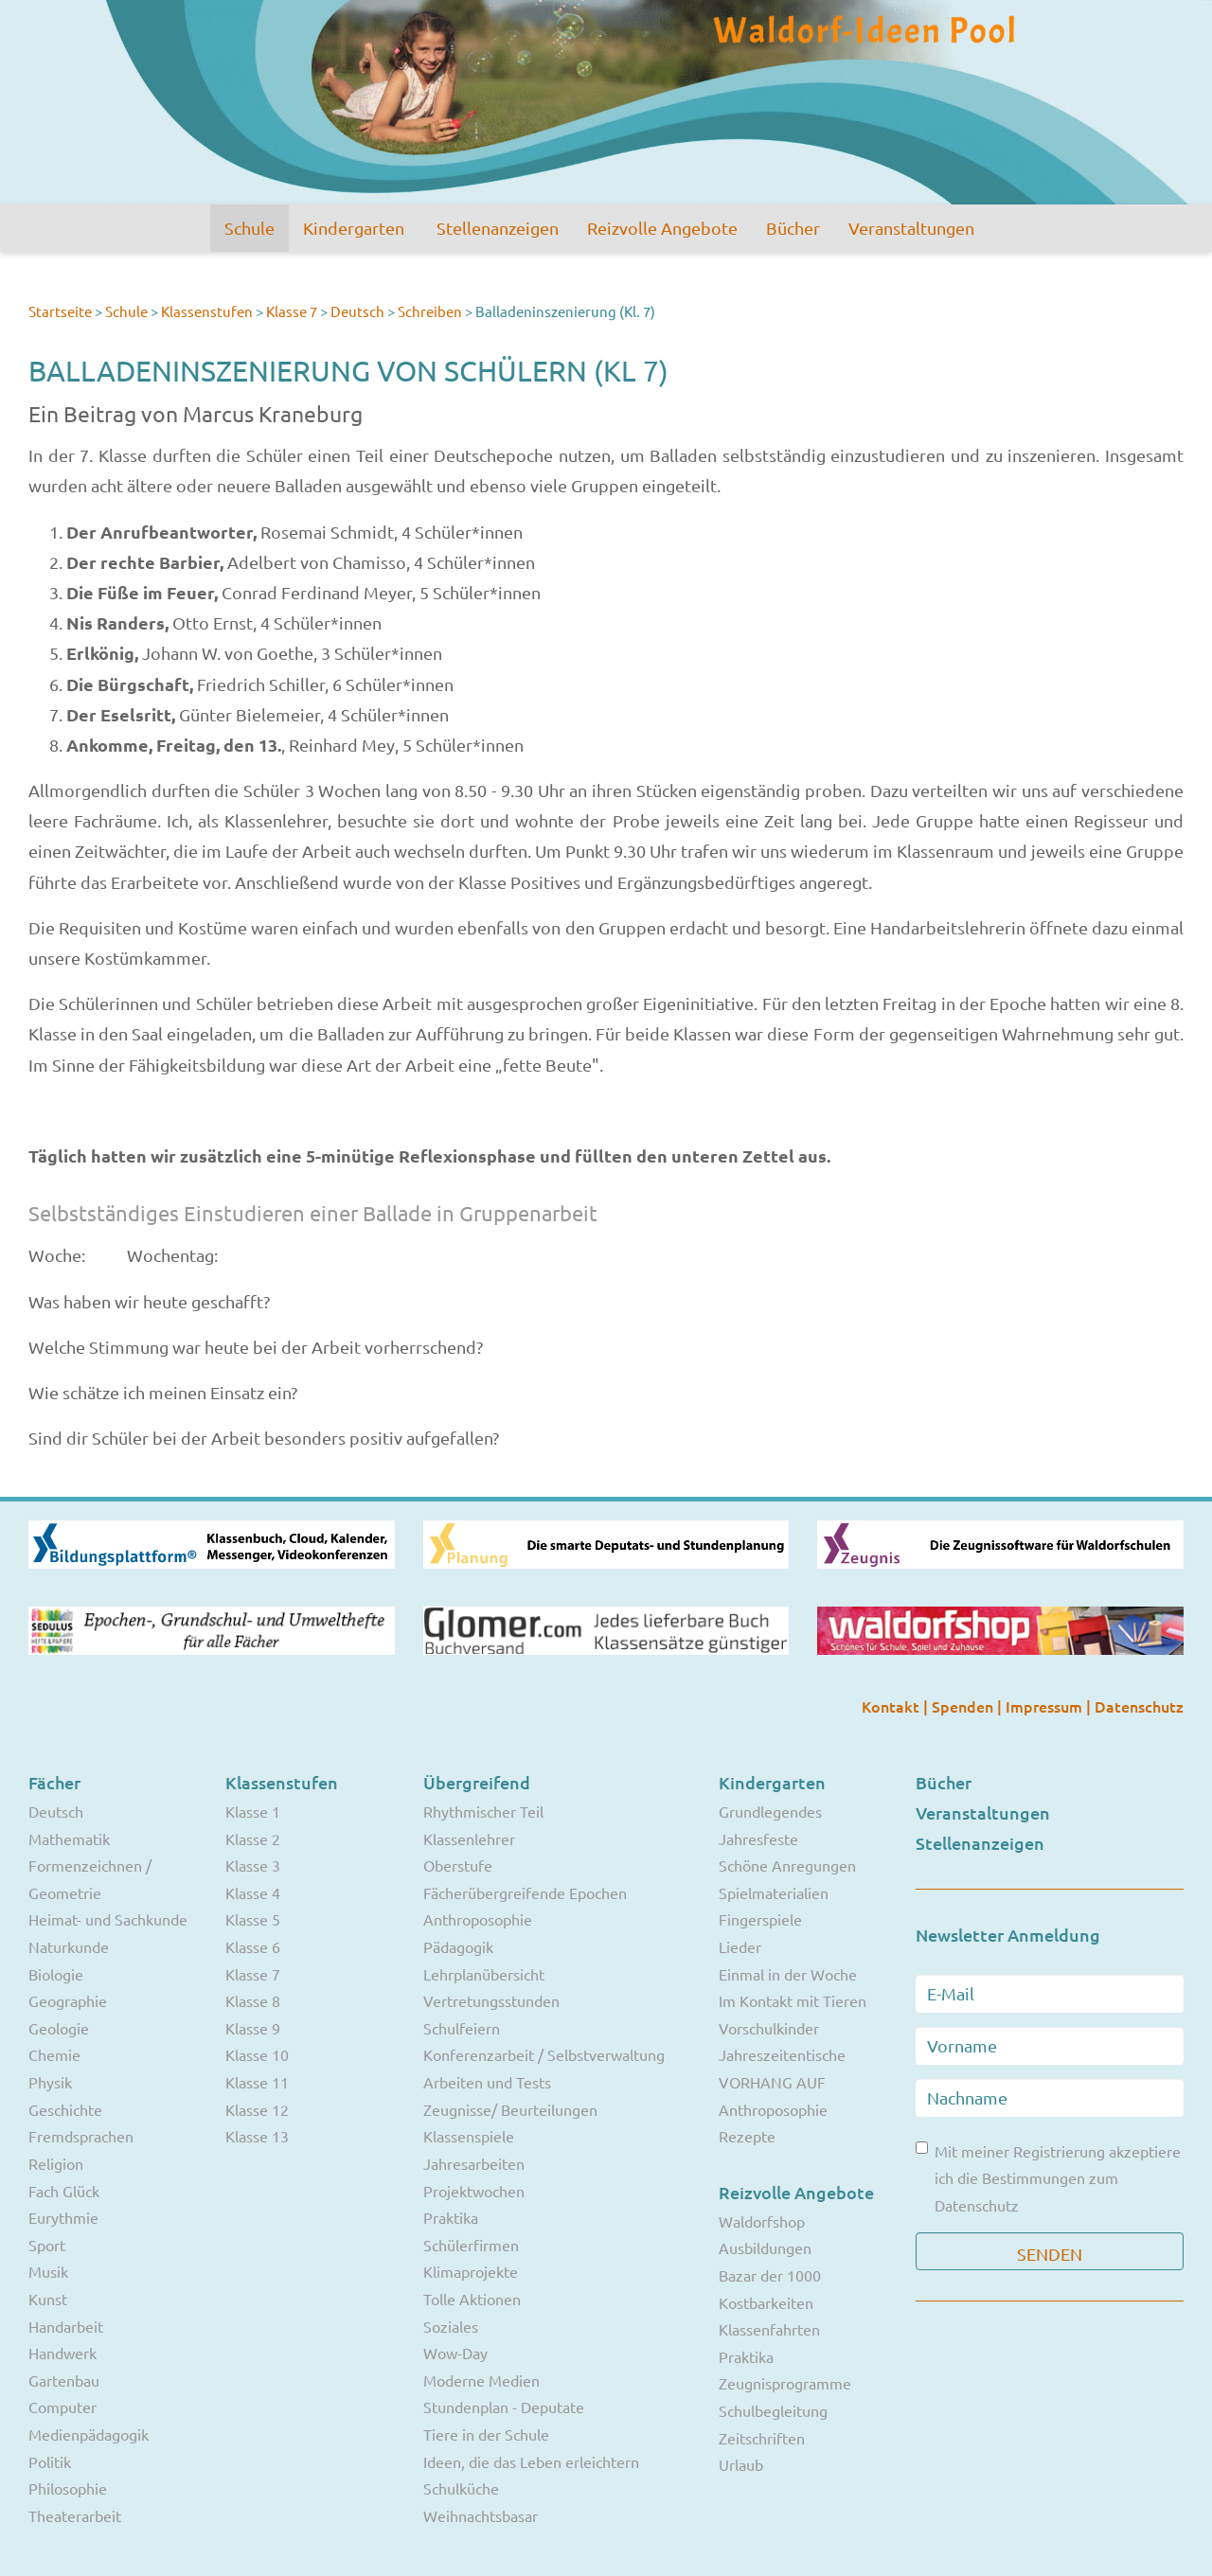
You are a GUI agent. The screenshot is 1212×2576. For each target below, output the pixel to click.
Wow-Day (455, 2352)
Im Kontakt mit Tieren (792, 2000)
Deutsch (357, 311)
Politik (49, 2461)
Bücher (793, 228)
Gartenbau (63, 2380)
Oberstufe (457, 1865)
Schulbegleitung (773, 2410)
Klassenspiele (468, 2135)
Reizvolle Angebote (662, 228)
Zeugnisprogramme (785, 2382)
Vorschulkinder (769, 2027)
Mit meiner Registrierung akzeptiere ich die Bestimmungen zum (1048, 2177)
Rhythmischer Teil (483, 1811)
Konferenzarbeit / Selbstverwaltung (544, 2054)
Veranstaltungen (911, 228)
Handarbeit (65, 2326)
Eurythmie (63, 2217)
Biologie (55, 1973)
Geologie (58, 2027)
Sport (46, 2244)
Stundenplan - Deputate (503, 2406)
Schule (249, 228)
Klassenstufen (207, 311)
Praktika (450, 2217)
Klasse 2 (252, 1838)
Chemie (54, 2054)
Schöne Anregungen (787, 1865)
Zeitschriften (762, 2437)
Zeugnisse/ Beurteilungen (510, 2109)
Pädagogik (458, 1946)
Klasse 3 (252, 1865)
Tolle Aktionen (472, 2298)
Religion (55, 2163)
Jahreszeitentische (782, 2054)
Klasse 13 (257, 2135)
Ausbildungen (765, 2247)
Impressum (1046, 1706)
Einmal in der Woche (788, 1973)
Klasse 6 (252, 1946)
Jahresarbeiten (474, 2163)
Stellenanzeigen (498, 228)
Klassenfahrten (769, 2328)
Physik (50, 2081)
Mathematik (69, 1838)
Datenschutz (1139, 1706)
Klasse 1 (252, 1811)
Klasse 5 (252, 1919)
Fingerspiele (760, 1919)
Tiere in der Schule (486, 2434)
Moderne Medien (481, 2380)
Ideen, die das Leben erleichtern (531, 2461)
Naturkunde (68, 1946)
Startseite (60, 311)
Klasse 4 (252, 1892)
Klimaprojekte (470, 2271)
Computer (62, 2406)
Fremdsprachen (81, 2135)
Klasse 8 (252, 2000)
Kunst (47, 2298)
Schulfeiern (461, 2027)
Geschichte (65, 2109)
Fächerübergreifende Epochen (525, 1892)
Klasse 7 (291, 311)
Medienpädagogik (88, 2434)
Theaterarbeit (74, 2515)
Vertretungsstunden (491, 2000)
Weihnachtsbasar (480, 2515)
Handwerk (62, 2352)
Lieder (740, 1946)
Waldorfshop (762, 2221)
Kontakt (892, 1706)
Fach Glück (63, 2190)
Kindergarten (353, 228)
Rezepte (747, 2135)
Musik (48, 2271)
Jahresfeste (758, 1838)
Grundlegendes (770, 1811)
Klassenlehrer (469, 1838)
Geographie (67, 2000)
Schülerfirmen (471, 2244)
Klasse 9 (252, 2027)
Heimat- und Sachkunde (107, 1919)
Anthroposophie (477, 1919)
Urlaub (741, 2464)
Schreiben (430, 311)
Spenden (964, 1706)
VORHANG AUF (772, 2081)
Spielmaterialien (774, 1892)
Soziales (450, 2326)
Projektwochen (474, 2190)
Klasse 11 (257, 2081)
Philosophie (67, 2487)
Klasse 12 (257, 2109)
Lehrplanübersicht (483, 1973)
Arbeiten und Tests (487, 2081)
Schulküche (461, 2487)
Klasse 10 (257, 2054)
